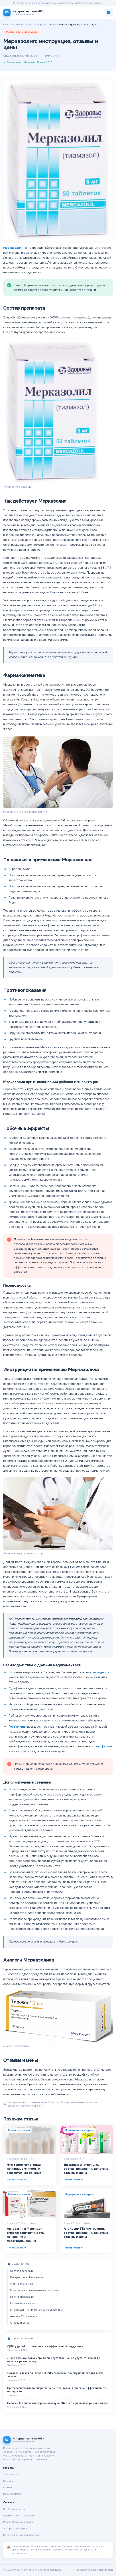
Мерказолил (12, 248)
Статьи (7, 2487)
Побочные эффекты (22, 2303)
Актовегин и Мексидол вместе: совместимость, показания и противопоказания (25, 2235)
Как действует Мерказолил (27, 2277)
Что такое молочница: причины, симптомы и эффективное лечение (24, 2169)
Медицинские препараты (31, 24)
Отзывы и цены (19, 2322)
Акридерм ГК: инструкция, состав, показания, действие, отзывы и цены (86, 2233)
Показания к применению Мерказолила (34, 2290)
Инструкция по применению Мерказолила (36, 2309)
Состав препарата (22, 2271)
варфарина (104, 1746)
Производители (12, 2493)
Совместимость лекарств (19, 2515)
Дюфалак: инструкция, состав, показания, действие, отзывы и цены (86, 2169)
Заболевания (11, 2474)
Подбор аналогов (14, 2509)
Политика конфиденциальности (22, 2535)
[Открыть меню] (109, 12)
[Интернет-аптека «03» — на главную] (23, 12)
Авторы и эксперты (15, 2528)
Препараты (10, 2481)
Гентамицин (18, 1726)
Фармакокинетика (21, 2283)
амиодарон (100, 1672)
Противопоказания (22, 2296)
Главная (8, 24)
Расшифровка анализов (18, 2521)
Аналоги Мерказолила (24, 2316)
